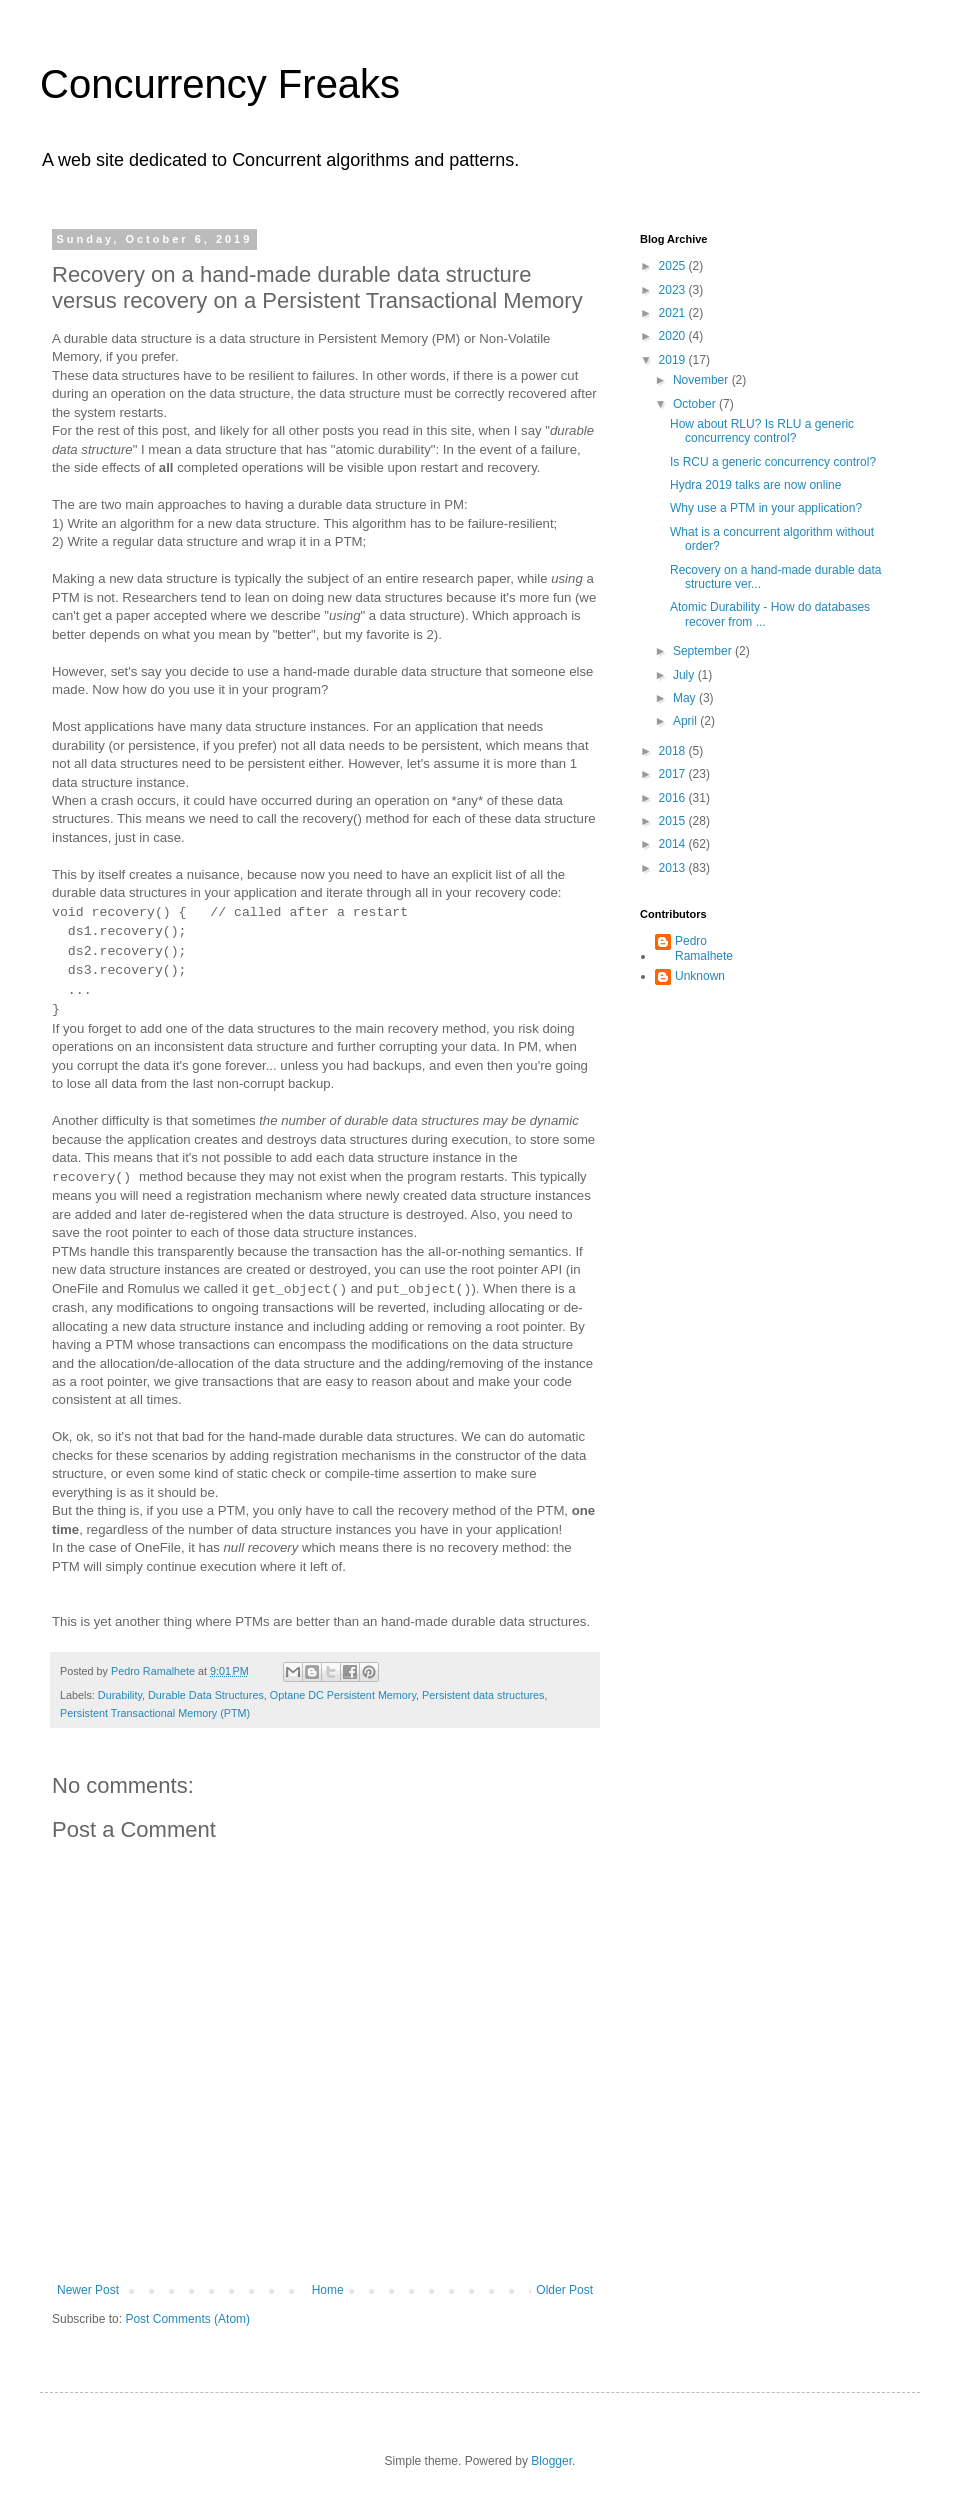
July (685, 675)
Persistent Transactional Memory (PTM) (155, 1713)
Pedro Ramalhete (704, 948)
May (686, 698)
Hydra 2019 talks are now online (755, 485)
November (702, 380)
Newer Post (88, 2290)
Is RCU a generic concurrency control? (773, 462)
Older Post (564, 2290)
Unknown (700, 976)
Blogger (551, 2461)
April (686, 721)
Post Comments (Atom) (187, 2319)
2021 (674, 313)
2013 (674, 868)
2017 (674, 774)
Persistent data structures (483, 1695)
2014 (674, 844)
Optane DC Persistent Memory (343, 1695)
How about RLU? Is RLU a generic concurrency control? (762, 431)
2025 (674, 266)
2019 (674, 360)
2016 (674, 798)
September (704, 651)
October (696, 404)
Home (328, 2290)
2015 (674, 821)
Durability (120, 1695)
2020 (674, 336)
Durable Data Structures (206, 1695)
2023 (674, 290)
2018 (674, 751)
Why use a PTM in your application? (766, 508)
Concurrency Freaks (220, 84)
